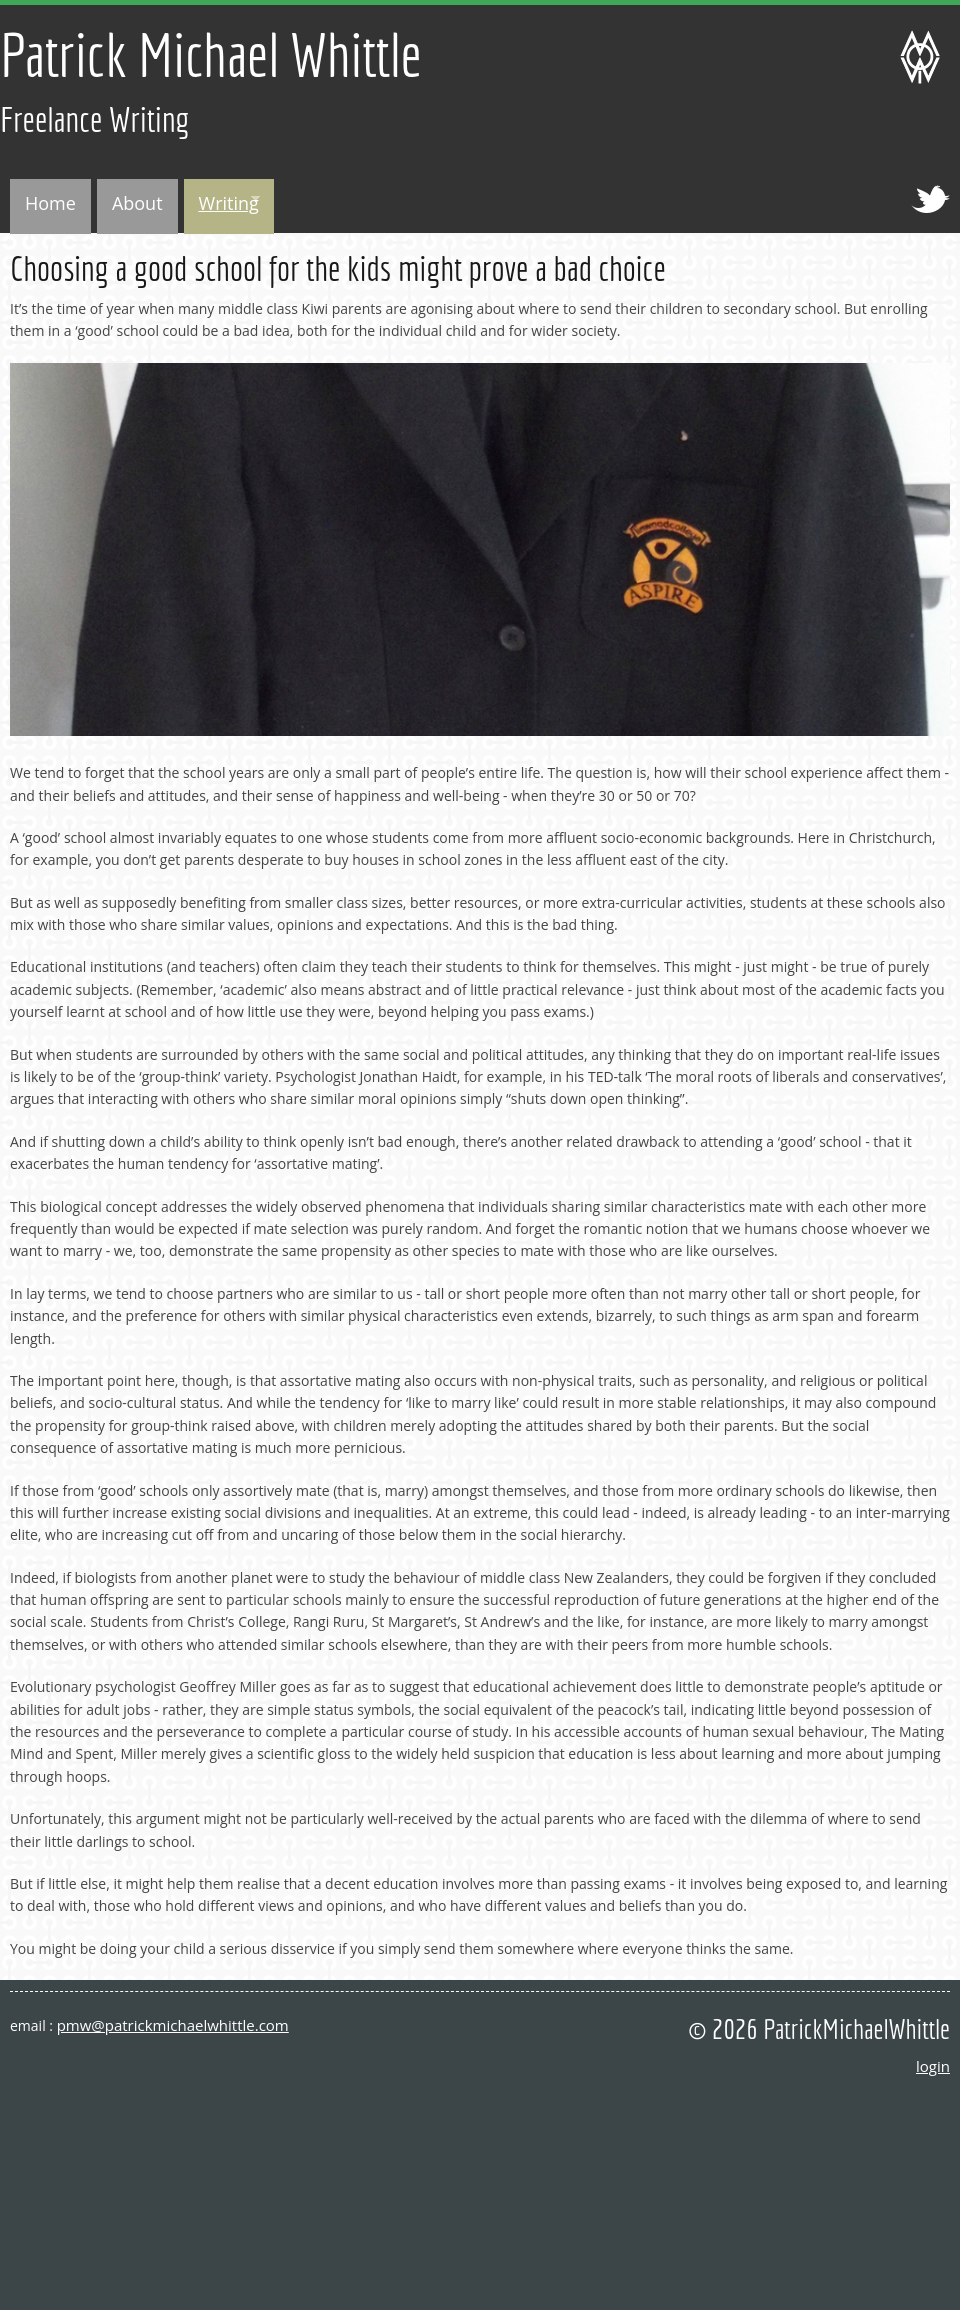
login (933, 2066)
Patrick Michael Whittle (211, 54)
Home (50, 203)
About (137, 203)
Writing (222, 205)
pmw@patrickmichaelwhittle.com (173, 2025)
